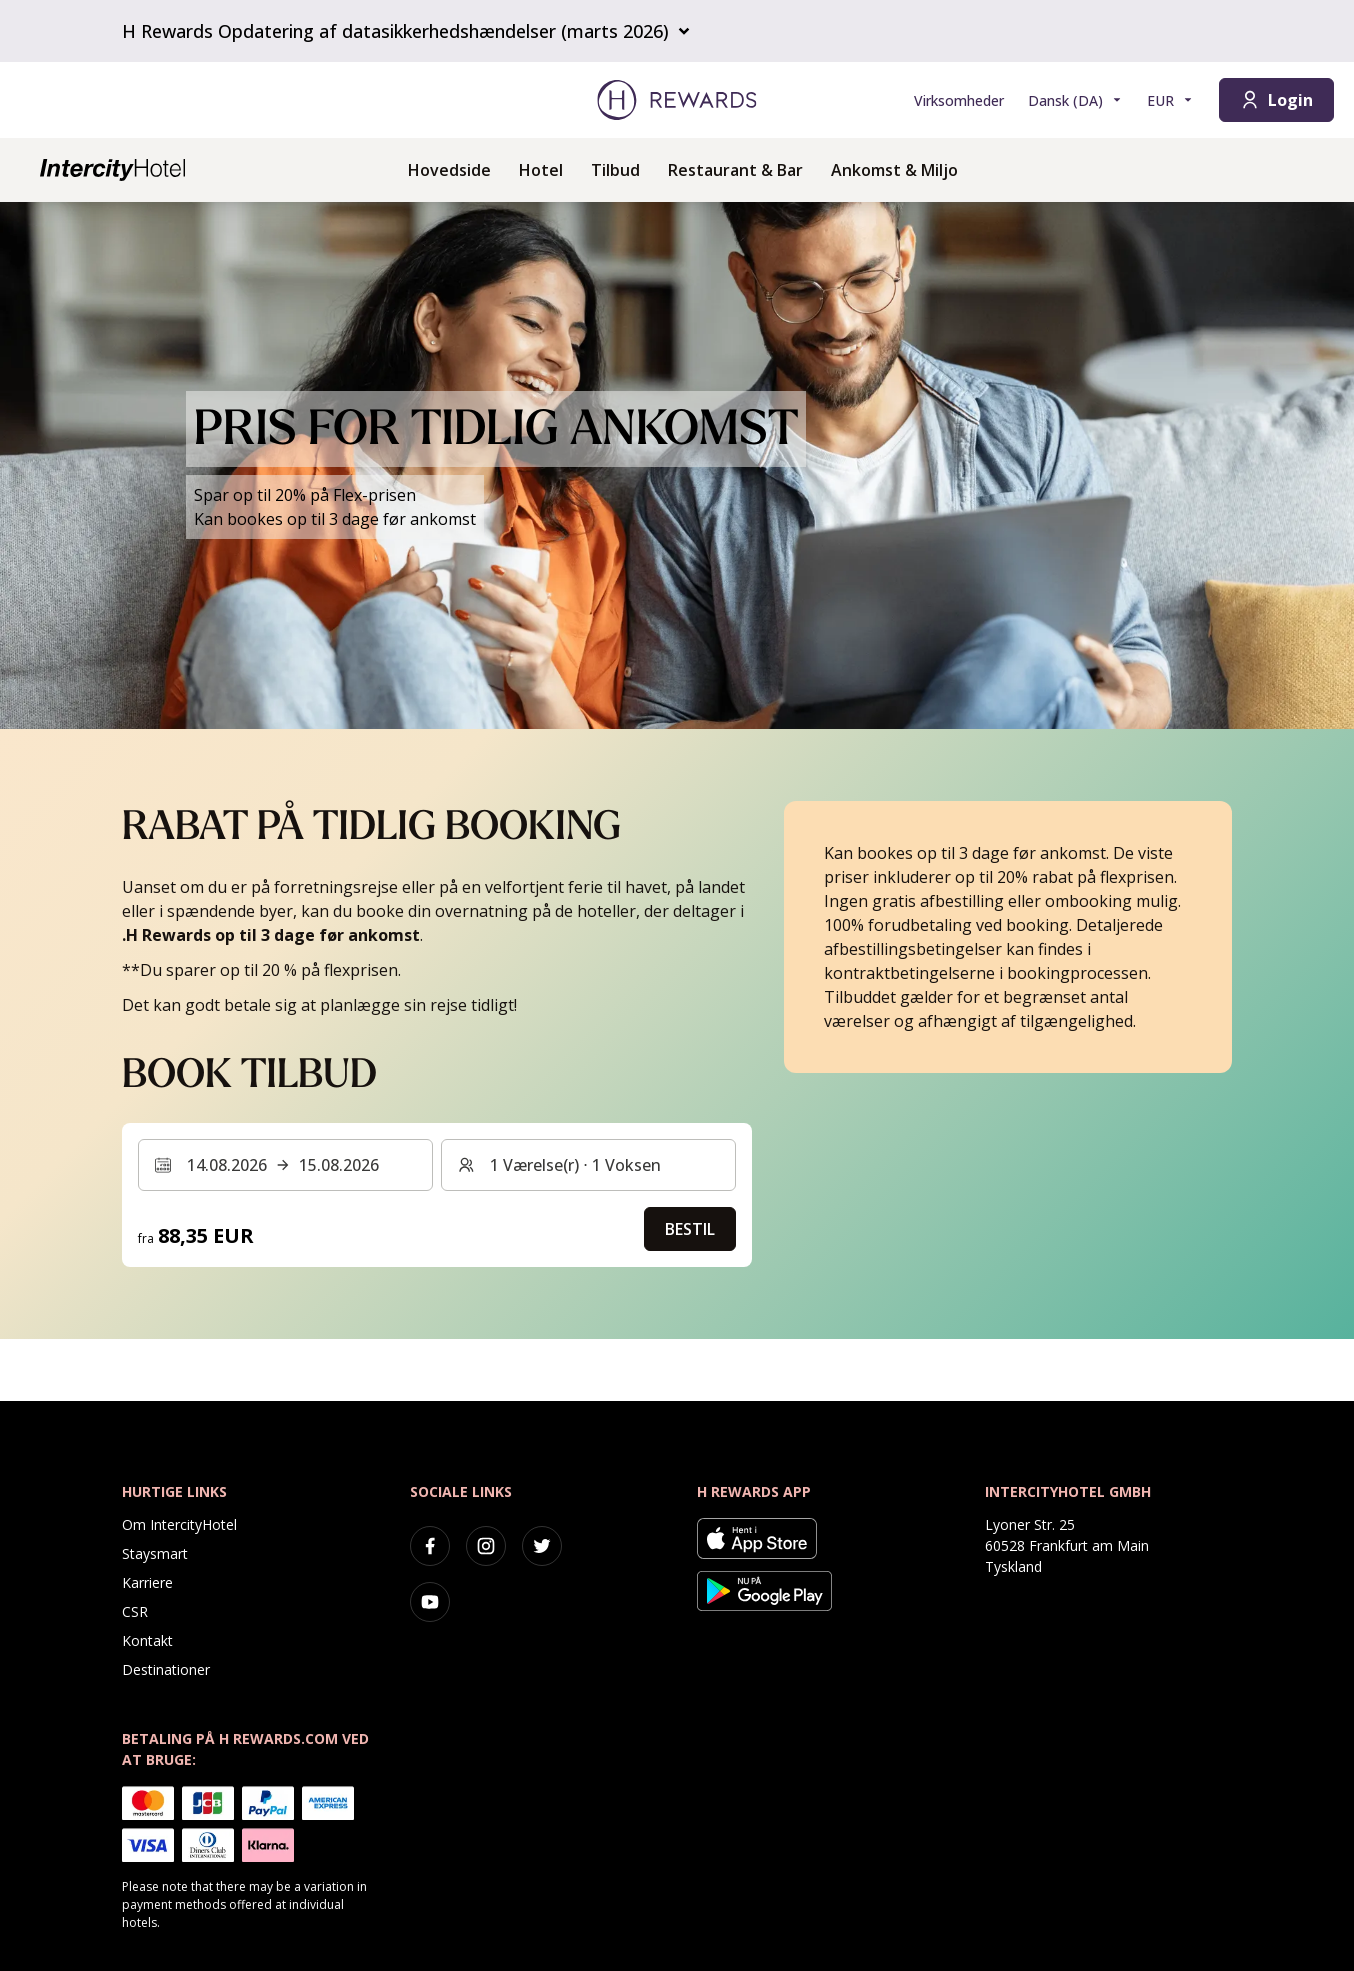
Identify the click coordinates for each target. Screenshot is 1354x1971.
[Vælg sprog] (1075, 100)
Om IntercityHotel (179, 1524)
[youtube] (430, 1602)
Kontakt (147, 1640)
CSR (135, 1611)
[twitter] (542, 1546)
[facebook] (430, 1546)
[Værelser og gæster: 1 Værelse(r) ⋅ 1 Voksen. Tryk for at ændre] (588, 1165)
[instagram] (486, 1546)
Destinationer (166, 1669)
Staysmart (155, 1553)
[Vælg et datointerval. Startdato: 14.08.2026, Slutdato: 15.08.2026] (285, 1165)
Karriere (147, 1582)
